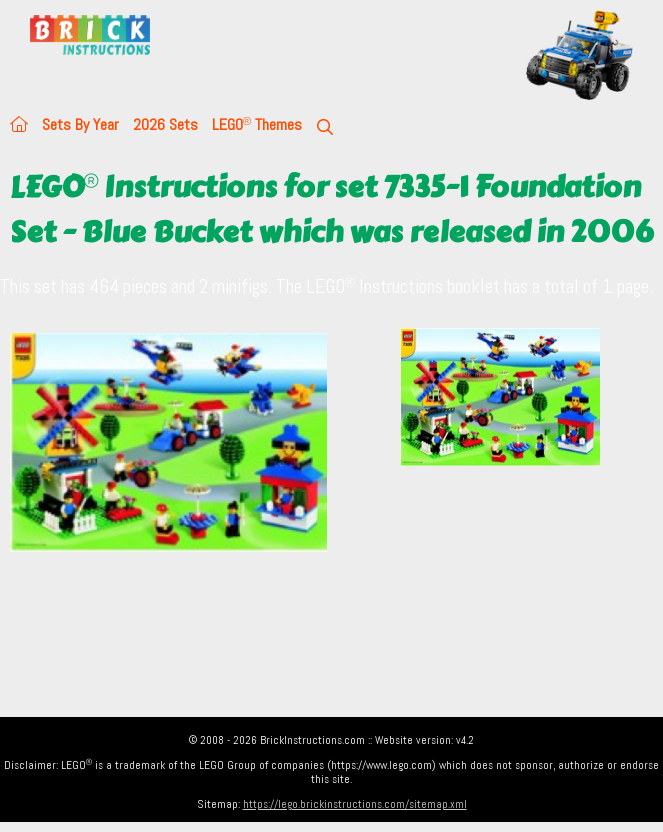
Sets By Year (80, 124)
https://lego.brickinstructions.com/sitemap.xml (355, 804)
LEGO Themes (257, 124)
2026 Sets (165, 124)
